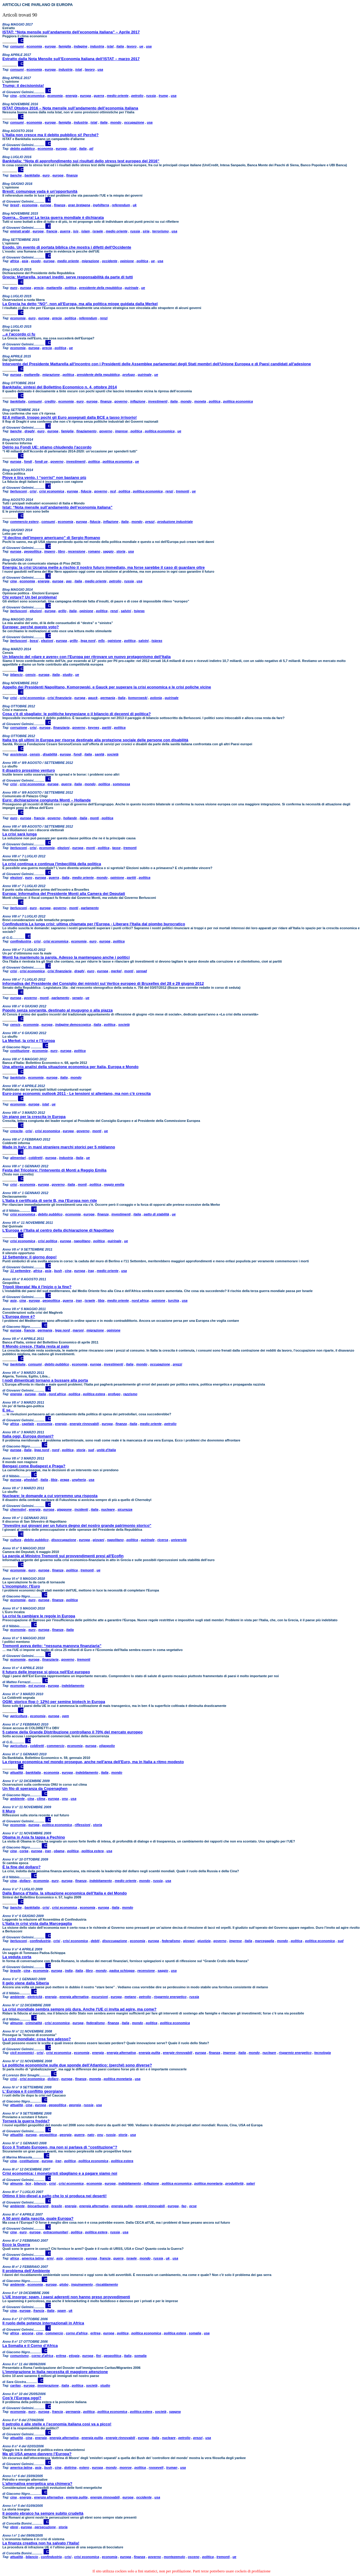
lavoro (132, 46)
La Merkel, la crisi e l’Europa (28, 1040)
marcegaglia (264, 1941)
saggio (108, 551)
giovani (98, 1540)
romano (94, 551)
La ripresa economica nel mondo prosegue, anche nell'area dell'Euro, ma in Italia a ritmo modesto (93, 1762)
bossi (34, 640)
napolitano (82, 1241)
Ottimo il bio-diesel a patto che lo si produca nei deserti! (54, 2196)
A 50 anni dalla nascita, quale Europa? (37, 2218)
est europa (36, 1685)
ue (141, 46)
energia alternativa (74, 1997)
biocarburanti (37, 2206)
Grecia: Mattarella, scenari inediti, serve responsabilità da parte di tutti (67, 277)
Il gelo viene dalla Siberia (25, 1983)
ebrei (14, 2527)
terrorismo (160, 231)
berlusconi (18, 491)
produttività (234, 2183)
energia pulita (149, 2052)
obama (59, 1851)
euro (46, 175)
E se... (8, 1410)
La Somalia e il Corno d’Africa (30, 2345)
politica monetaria (118, 2079)
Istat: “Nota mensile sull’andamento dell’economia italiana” (57, 507)
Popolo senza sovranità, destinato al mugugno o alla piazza (57, 1010)
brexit (14, 205)
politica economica (238, 401)
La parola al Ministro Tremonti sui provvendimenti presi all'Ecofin (63, 1556)
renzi (104, 318)
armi (50, 2258)
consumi (17, 46)
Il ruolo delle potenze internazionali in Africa (43, 2323)
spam (61, 2310)
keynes (93, 727)
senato (77, 998)
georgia (75, 2105)
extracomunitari (55, 2232)
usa (149, 46)
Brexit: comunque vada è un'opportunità (39, 191)
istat (110, 46)
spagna (175, 2411)
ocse (193, 2206)
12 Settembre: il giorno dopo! (29, 1257)
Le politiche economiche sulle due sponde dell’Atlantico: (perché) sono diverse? (77, 2065)
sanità (99, 754)
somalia (195, 2333)
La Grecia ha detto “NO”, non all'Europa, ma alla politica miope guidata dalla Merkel (80, 304)
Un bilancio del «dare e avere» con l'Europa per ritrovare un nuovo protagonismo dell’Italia (86, 656)
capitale (28, 1424)
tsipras (139, 611)
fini (98, 2355)
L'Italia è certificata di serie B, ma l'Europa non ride (49, 1200)
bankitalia (32, 175)
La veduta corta (16, 1957)
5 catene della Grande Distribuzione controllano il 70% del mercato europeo (72, 1732)
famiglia (65, 46)
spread (141, 971)
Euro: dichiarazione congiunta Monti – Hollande (46, 800)
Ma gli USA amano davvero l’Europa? (37, 2454)
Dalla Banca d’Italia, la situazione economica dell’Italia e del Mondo (64, 1893)
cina (13, 95)
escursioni (99, 1997)
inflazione (137, 401)
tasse (116, 848)
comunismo (19, 2355)
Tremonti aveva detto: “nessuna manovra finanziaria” (51, 1645)
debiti (95, 1941)
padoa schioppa (122, 1970)
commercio (56, 1745)
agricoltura (18, 1716)
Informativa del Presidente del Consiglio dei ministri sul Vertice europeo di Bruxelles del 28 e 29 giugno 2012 (103, 983)
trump (163, 95)
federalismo (171, 1941)
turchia (173, 1300)
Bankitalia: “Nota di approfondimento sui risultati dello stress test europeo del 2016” (80, 161)
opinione (127, 261)
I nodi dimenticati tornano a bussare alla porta (45, 1380)
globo (64, 2284)
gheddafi (31, 1479)
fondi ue (41, 461)
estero (84, 2467)
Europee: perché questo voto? (30, 627)
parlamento (90, 908)
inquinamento (82, 2284)
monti (94, 818)
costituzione (19, 1050)
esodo (36, 261)
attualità (16, 1772)
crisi (33, 491)
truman (171, 2467)
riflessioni (82, 1825)
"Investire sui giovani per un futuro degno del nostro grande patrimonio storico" (76, 1525)
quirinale (132, 287)
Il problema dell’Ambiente (26, 2270)
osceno (194, 2557)
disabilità (50, 754)
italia (120, 46)
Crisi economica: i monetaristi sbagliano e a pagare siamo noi (59, 2173)
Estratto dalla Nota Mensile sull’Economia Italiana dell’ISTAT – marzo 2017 (71, 59)
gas (69, 581)
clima (41, 1798)
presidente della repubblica (100, 287)
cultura (15, 1540)
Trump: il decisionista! (23, 85)
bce (28, 2183)
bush (58, 1271)
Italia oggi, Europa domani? (27, 1436)
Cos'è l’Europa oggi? (21, 2398)
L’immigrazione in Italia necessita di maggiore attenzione (55, 2371)
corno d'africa (76, 2333)
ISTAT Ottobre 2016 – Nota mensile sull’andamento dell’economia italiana (70, 108)
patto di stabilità (156, 1214)
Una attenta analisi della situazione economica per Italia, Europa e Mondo (70, 1066)
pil (91, 148)
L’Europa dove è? (18, 1316)
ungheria (79, 1479)
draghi (30, 431)
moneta (200, 401)
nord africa (140, 1300)
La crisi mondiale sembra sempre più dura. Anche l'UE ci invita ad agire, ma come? (79, 2009)
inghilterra (101, 205)
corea (24, 1851)
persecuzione (45, 2527)
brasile (15, 1970)
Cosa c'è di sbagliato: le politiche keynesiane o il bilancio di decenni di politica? (76, 714)
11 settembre (20, 1271)
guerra (99, 95)
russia (151, 95)
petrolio (137, 95)
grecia (39, 287)
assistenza (18, 754)
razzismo (130, 1394)
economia (34, 46)
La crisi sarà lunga (19, 834)
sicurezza (125, 1509)
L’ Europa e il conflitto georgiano (32, 2091)
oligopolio (107, 1745)
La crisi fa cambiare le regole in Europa (38, 1616)
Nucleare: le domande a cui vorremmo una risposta (49, 1495)
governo (120, 401)
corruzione (18, 727)
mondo (115, 122)
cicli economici (22, 2052)
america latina (33, 2258)
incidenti (81, 1509)
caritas (15, 2385)
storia (120, 551)
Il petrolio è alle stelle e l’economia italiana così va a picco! (56, 2424)
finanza (72, 175)
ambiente (17, 1798)
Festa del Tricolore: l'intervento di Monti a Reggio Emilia (54, 1170)
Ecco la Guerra (16, 2244)
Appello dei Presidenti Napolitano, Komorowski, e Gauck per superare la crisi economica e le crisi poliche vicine (106, 687)
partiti (106, 727)
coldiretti (35, 1157)
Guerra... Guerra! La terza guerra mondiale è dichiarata (53, 217)
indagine (80, 46)
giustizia (204, 1941)
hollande (70, 818)
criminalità (34, 2023)
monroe (126, 2467)
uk (135, 205)
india (69, 1970)
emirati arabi (20, 231)
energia (71, 95)
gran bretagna (79, 205)
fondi (28, 461)
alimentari (18, 1157)
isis (75, 231)
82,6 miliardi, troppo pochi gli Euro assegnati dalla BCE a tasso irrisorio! (69, 417)
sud (91, 1450)
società (112, 754)
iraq (91, 1271)
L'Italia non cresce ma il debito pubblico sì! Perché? (50, 135)
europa (50, 46)
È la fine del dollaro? (21, 1867)
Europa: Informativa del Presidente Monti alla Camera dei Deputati (63, 893)
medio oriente (118, 95)
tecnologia (322, 2052)
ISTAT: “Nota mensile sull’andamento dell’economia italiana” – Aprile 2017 (71, 32)
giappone (64, 1509)
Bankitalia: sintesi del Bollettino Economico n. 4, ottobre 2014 (59, 387)
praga (64, 1479)
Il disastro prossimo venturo (28, 770)
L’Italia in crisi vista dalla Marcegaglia (37, 1923)
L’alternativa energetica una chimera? (37, 2483)
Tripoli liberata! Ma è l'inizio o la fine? (37, 1287)
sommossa (121, 784)
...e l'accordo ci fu (18, 334)
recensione (76, 551)
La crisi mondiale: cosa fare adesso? (36, 2039)
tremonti (182, 491)
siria (146, 231)
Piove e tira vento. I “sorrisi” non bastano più (44, 477)
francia (51, 231)
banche (16, 175)
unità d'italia (106, 1450)
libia (101, 1300)
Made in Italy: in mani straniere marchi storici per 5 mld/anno (58, 1147)
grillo (62, 611)
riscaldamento (107, 2284)
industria (97, 46)
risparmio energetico (170, 1997)
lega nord (88, 640)
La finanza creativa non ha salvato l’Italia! (40, 2543)
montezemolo (174, 2557)
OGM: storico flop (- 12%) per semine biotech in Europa (53, 1701)
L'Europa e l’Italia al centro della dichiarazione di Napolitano (58, 1230)
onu (65, 1798)
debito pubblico (22, 148)
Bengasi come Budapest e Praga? (34, 1466)
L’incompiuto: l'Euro (21, 1586)
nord (55, 1450)
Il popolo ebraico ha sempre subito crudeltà (42, 2513)
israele (98, 231)
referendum (121, 205)
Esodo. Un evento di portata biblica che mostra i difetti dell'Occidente (66, 247)
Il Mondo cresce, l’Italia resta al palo (35, 1346)
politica (142, 261)
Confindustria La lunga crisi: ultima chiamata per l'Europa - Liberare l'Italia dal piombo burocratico (93, 924)
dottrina (70, 2467)
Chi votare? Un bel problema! (29, 597)
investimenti (157, 401)
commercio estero (24, 521)
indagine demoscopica (73, 1024)
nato (90, 2134)
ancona (27, 2333)
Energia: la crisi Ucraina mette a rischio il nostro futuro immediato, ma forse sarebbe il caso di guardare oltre (103, 567)
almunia (16, 2023)
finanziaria (61, 727)
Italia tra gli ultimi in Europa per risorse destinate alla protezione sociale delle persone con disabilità (95, 740)
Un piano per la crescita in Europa (34, 1116)
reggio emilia (114, 1184)
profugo (128, 374)
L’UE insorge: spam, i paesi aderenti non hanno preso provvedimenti (66, 2297)
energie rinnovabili (84, 1424)
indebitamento (73, 1685)
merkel (116, 971)
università (179, 1540)
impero (49, 551)
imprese (121, 431)
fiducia (86, 491)
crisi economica (32, 95)
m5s (101, 640)
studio (67, 674)
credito (50, 401)
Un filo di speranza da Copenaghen (35, 1788)
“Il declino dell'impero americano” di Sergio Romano (51, 537)
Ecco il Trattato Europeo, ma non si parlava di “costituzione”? (59, 2147)
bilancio (16, 674)
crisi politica (47, 1241)
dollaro (25, 1880)
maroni (78, 1330)
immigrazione (48, 2385)
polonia (156, 698)
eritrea (95, 2333)
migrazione (90, 261)
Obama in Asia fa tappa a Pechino (33, 1837)
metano (130, 1997)
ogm (65, 1716)
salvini (126, 611)
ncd (113, 491)
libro (61, 551)
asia (25, 261)
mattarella (54, 287)
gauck (93, 698)
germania (107, 698)
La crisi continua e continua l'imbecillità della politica (51, 864)
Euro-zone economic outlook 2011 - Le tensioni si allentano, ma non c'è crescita (76, 1093)
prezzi (149, 521)
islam (85, 231)
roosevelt (156, 2467)
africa (14, 261)
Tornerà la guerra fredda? (26, 2121)
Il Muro (8, 1811)
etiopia (74, 2355)
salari (250, 2183)
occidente (109, 261)
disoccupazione (63, 1540)
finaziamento (86, 431)
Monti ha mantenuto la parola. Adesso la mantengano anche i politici (66, 957)
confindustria (20, 941)
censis (31, 674)
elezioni (36, 611)
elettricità (34, 1997)
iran (79, 1300)
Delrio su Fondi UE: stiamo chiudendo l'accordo (46, 447)
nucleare (108, 1509)
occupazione (134, 122)
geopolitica (32, 551)
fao (184, 2206)
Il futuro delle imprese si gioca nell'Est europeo (46, 1672)
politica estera (94, 1394)
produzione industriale (175, 521)
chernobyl (18, 1509)
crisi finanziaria (59, 698)
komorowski (137, 698)
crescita (16, 1131)
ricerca (162, 1540)
